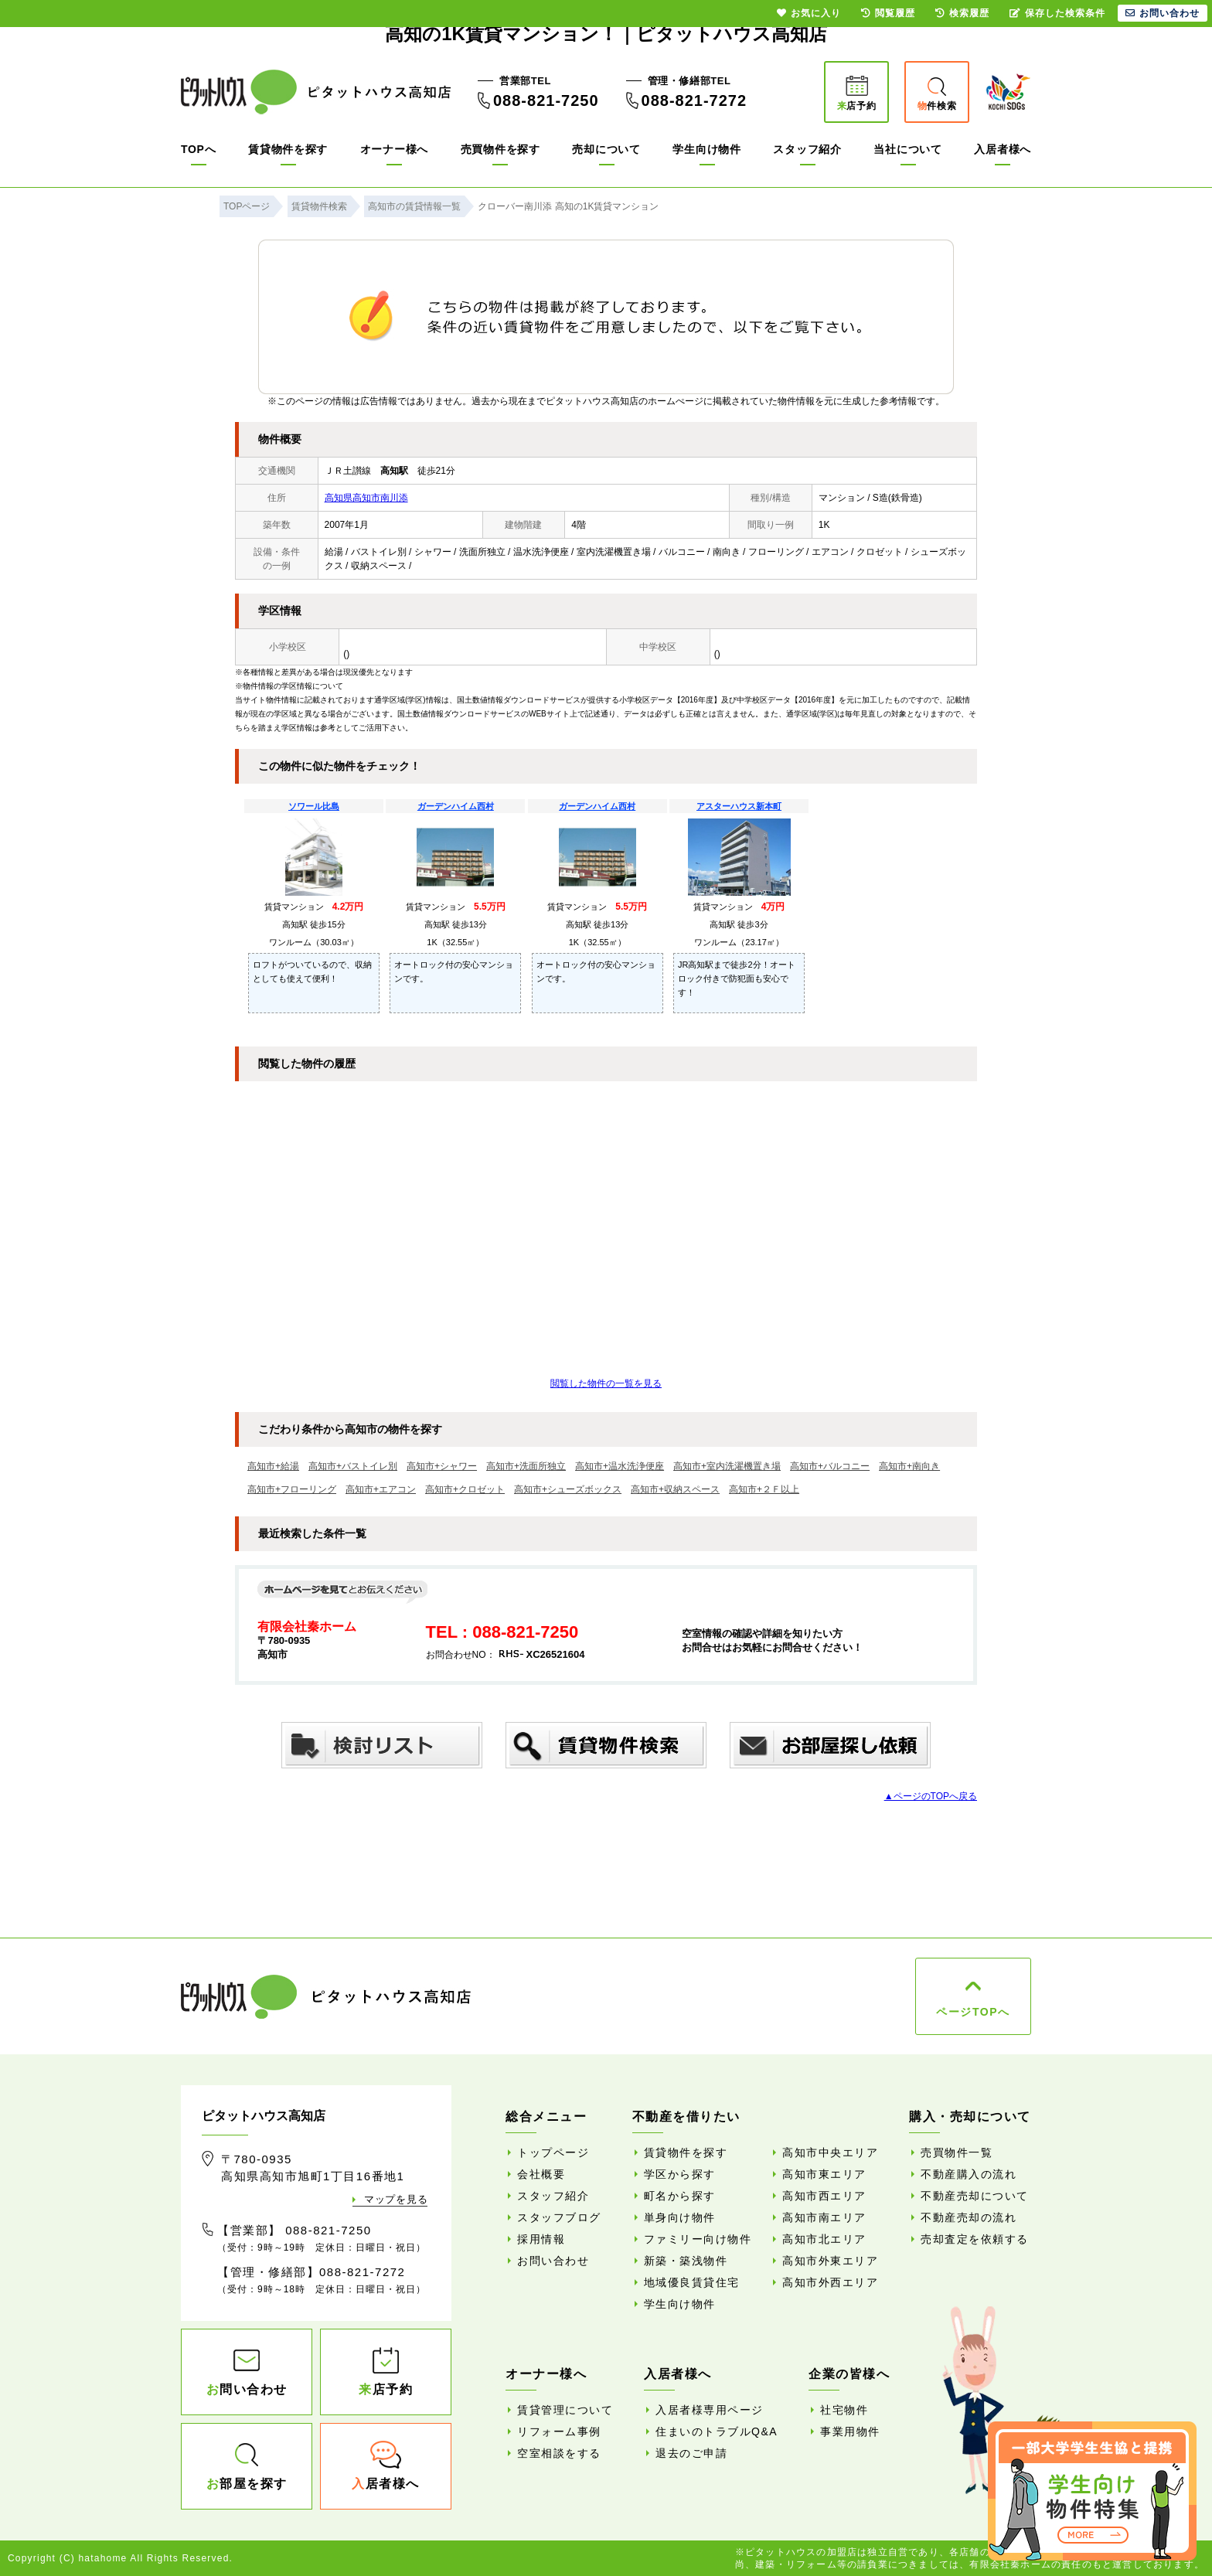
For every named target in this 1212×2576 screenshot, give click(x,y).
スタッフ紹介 (807, 149)
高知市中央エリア (830, 2152)
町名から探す (680, 2196)
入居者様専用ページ (709, 2410)
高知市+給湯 (273, 1466)
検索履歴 (962, 13)
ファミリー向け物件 (698, 2239)
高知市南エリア (824, 2217)
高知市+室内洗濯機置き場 (727, 1466)
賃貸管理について (565, 2410)
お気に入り (809, 13)
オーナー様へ (394, 149)
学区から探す (680, 2174)
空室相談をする (559, 2453)
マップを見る (395, 2199)
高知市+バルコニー (830, 1466)
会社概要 (541, 2174)
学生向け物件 (706, 149)
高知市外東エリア (830, 2260)
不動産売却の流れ (968, 2217)
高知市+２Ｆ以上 (764, 1489)
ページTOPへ (972, 2012)
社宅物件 (844, 2410)
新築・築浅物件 (686, 2260)
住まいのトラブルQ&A (716, 2431)
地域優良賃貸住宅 (692, 2282)
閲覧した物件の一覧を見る (606, 1383)
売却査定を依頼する (975, 2239)
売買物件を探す (500, 149)
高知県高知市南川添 (366, 497)
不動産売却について (975, 2196)
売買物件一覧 (956, 2152)
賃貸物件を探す (288, 149)
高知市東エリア (824, 2174)
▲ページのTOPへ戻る (930, 1796)
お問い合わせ (553, 2260)
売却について (606, 149)
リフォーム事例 (559, 2431)
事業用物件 (850, 2431)
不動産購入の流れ (968, 2174)
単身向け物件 (680, 2217)
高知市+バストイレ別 (352, 1466)
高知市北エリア (824, 2239)
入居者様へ (1002, 149)
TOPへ (198, 149)
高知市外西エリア (830, 2282)
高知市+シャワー (442, 1466)
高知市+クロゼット (465, 1489)
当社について (907, 149)
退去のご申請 (691, 2453)
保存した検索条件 (1057, 13)
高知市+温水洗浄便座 (619, 1466)
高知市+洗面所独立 (526, 1466)
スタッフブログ (559, 2217)
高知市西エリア (824, 2196)
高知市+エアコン (381, 1489)
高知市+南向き (909, 1466)
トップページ (553, 2152)
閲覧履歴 (888, 13)
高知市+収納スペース (675, 1489)
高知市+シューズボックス (567, 1489)
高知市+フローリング (291, 1489)
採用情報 (541, 2239)
